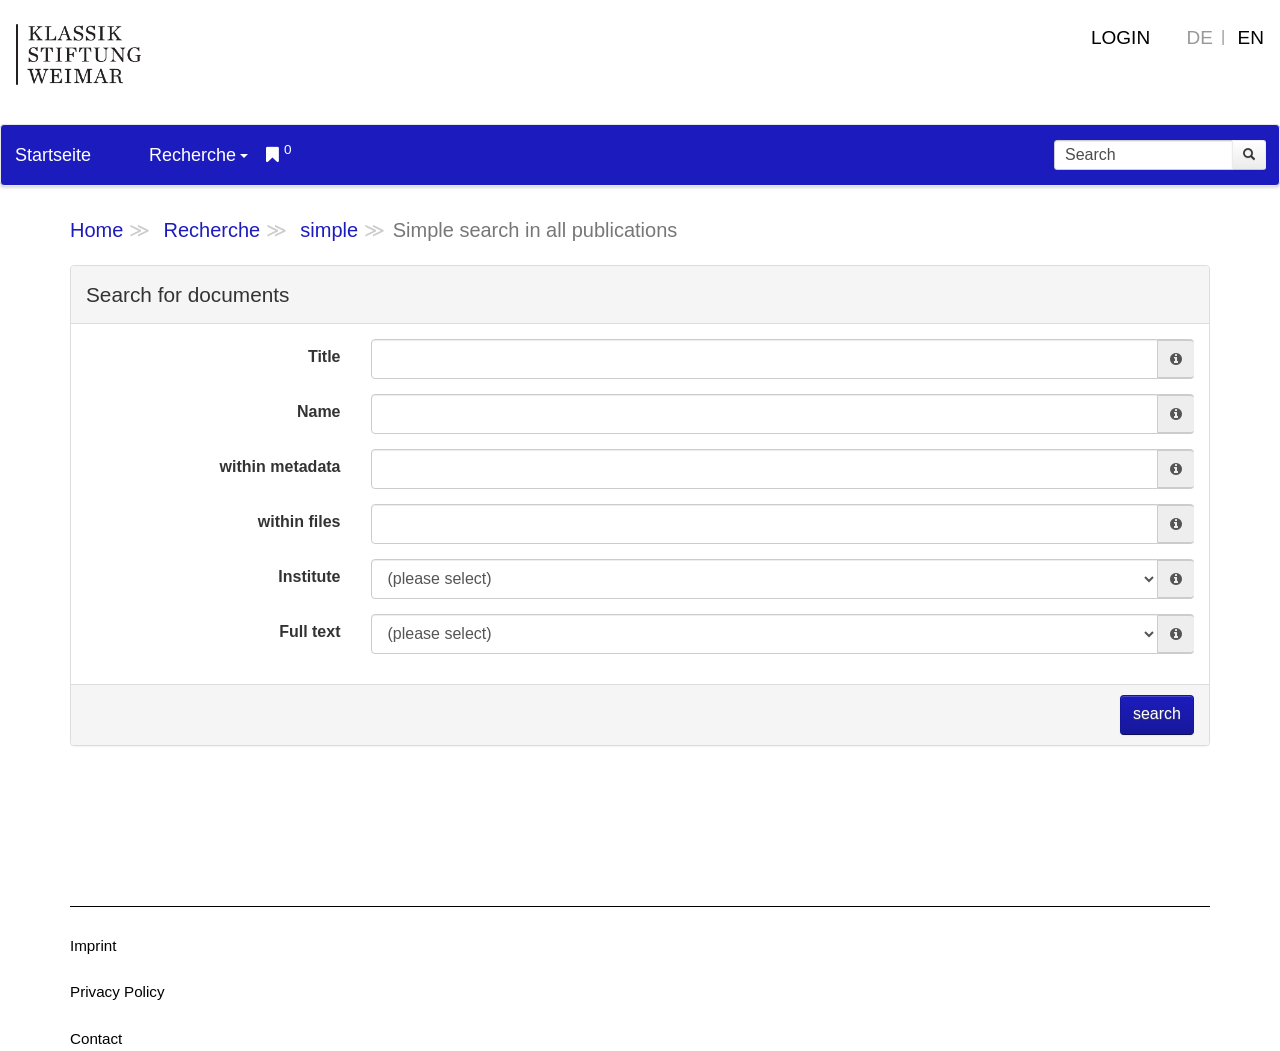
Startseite (53, 155)
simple (329, 230)
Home (96, 230)
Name (319, 411)
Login (1120, 37)
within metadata (280, 466)
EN (1251, 37)
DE (1200, 37)
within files (299, 521)
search (1157, 713)
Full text (309, 631)
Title (324, 356)
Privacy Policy (117, 991)
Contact (96, 1038)
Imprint (93, 945)
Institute (309, 576)
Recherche (198, 155)
